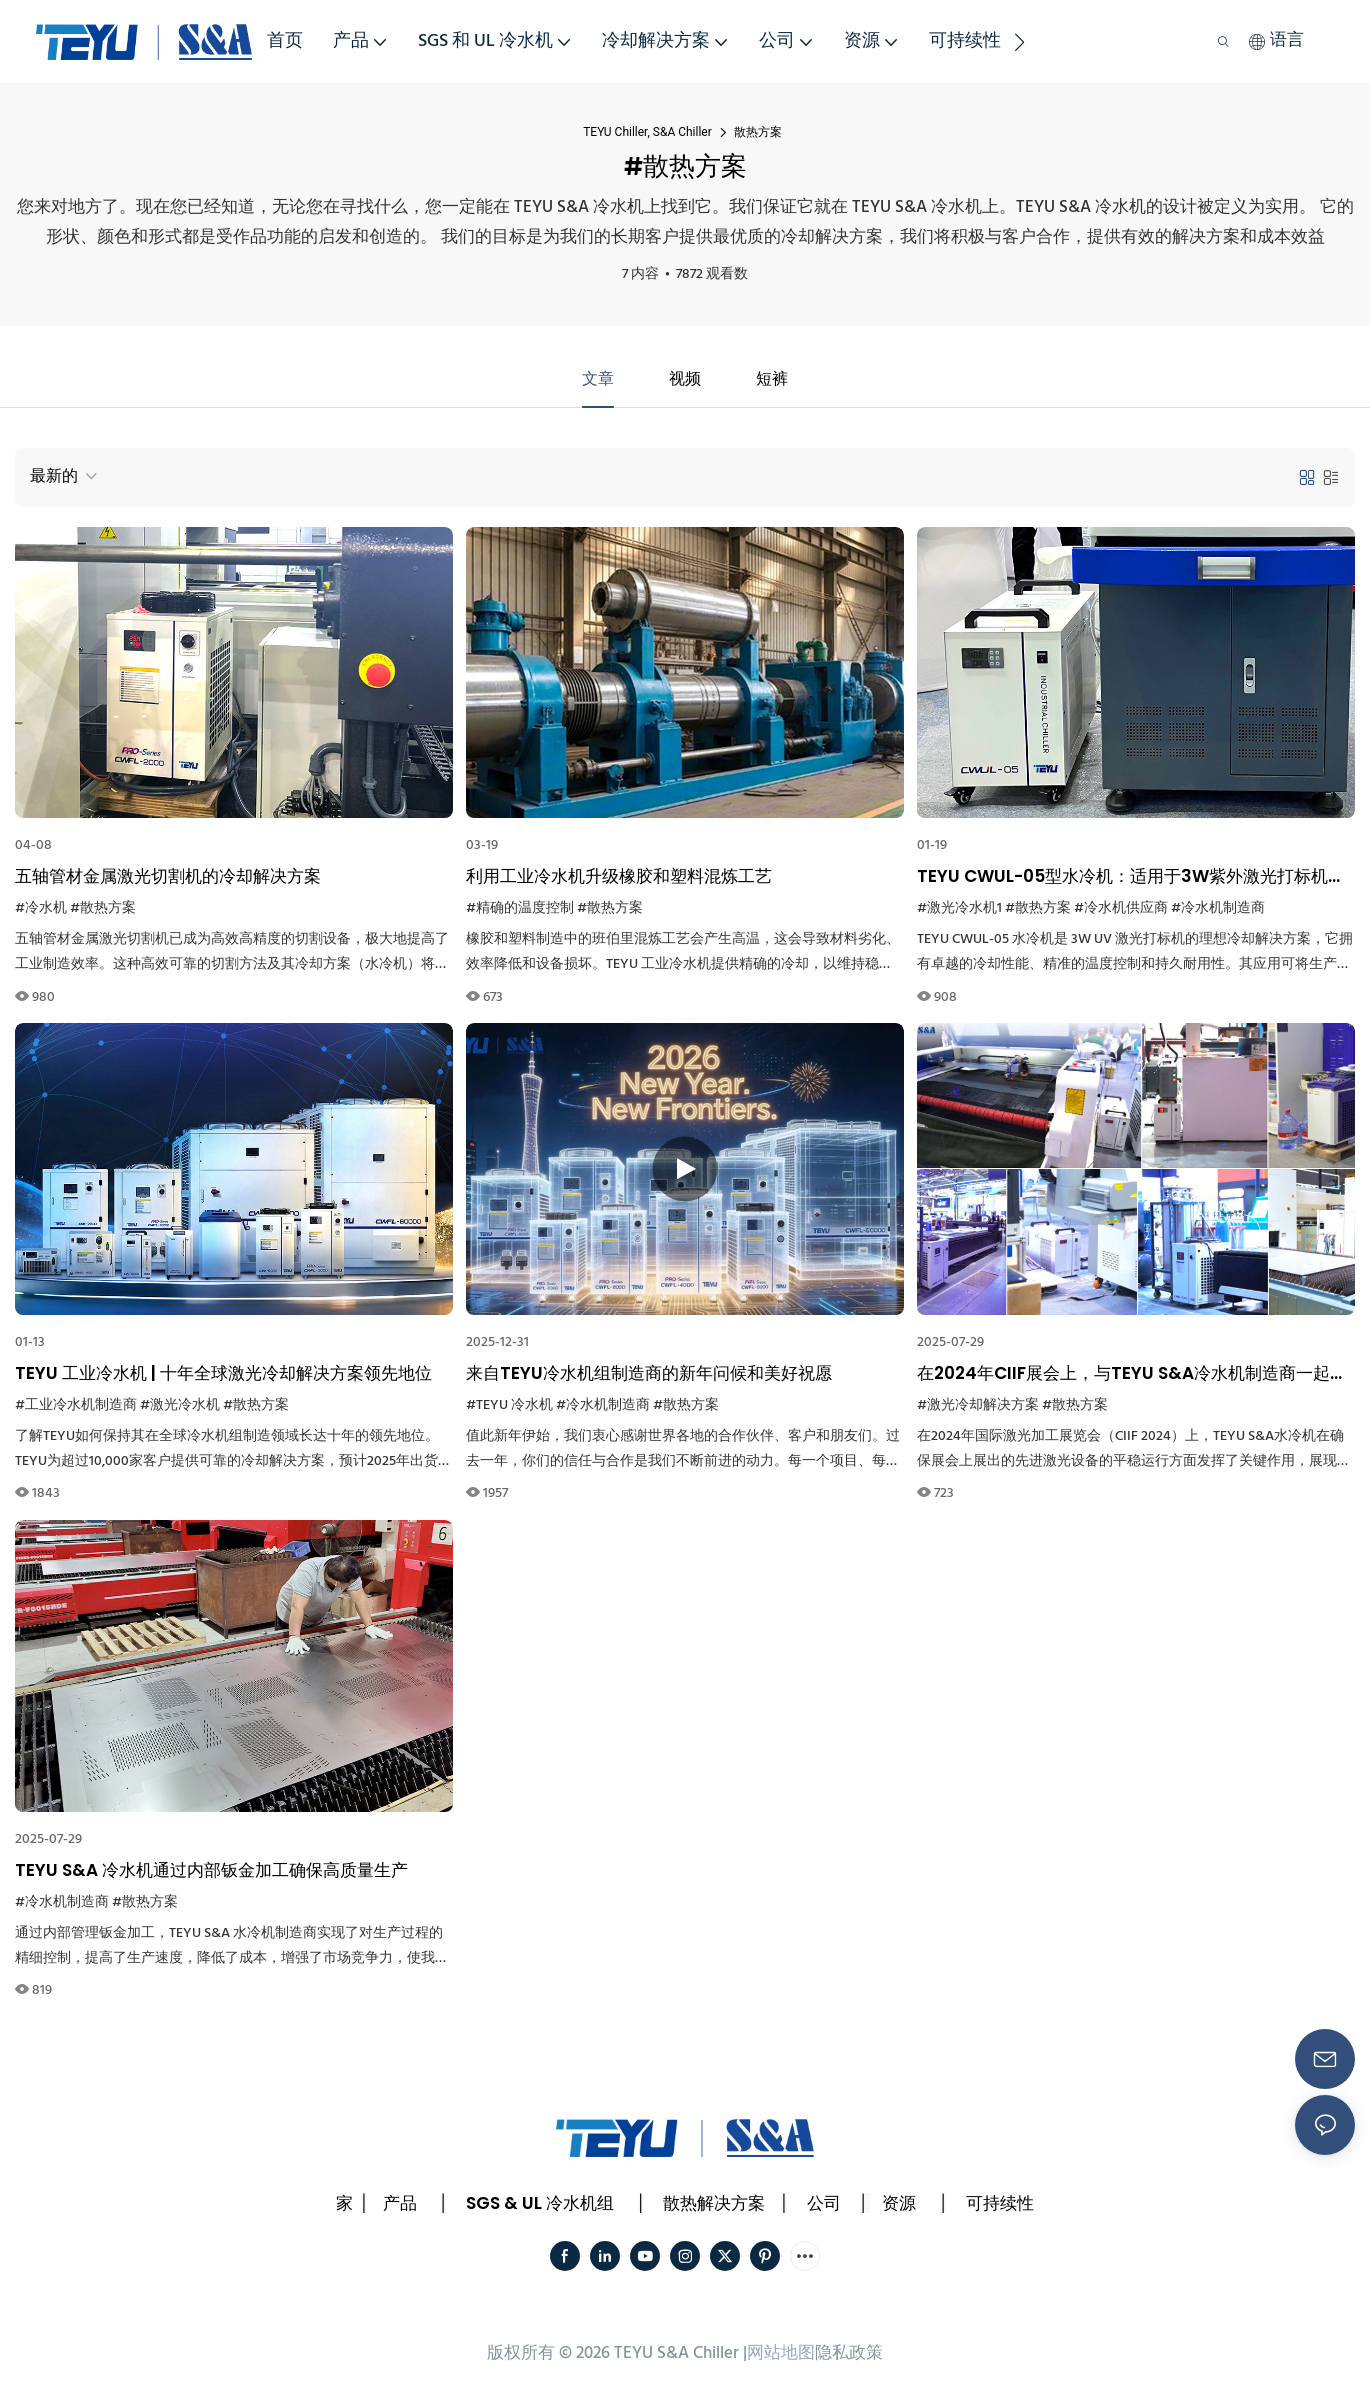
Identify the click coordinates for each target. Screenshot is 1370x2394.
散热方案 (758, 132)
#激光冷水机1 (959, 908)
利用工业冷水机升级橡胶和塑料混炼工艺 (619, 876)
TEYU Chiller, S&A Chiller (647, 132)
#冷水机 (41, 908)
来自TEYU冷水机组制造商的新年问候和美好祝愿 (649, 1373)
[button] (1019, 42)
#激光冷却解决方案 (978, 1405)
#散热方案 (103, 908)
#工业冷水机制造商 (76, 1405)
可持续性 (1000, 2203)
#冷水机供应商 (1121, 908)
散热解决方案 (714, 2203)
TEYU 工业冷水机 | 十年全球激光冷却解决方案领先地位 (223, 1373)
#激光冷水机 (180, 1405)
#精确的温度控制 (520, 908)
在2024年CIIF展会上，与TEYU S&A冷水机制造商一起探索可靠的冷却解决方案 (1132, 1374)
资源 (899, 2203)
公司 (824, 2203)
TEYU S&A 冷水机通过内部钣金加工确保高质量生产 (211, 1870)
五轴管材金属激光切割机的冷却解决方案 (168, 876)
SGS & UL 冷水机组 (540, 2203)
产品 (400, 2203)
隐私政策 (849, 2353)
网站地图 (781, 2353)
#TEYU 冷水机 (509, 1405)
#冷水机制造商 (1218, 908)
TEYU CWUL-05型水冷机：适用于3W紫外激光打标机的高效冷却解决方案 (1131, 877)
